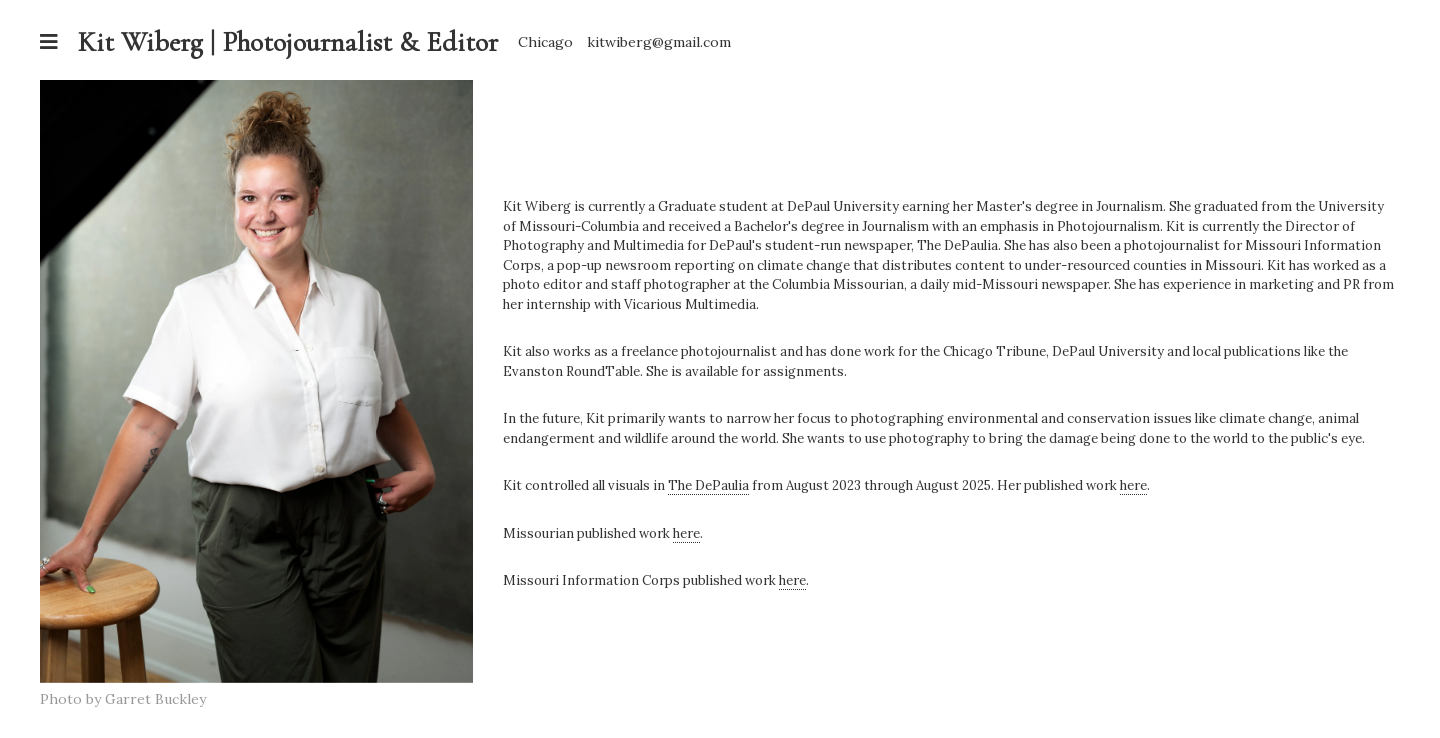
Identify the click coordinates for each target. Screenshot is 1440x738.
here (1133, 485)
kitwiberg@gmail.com (659, 42)
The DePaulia (708, 485)
